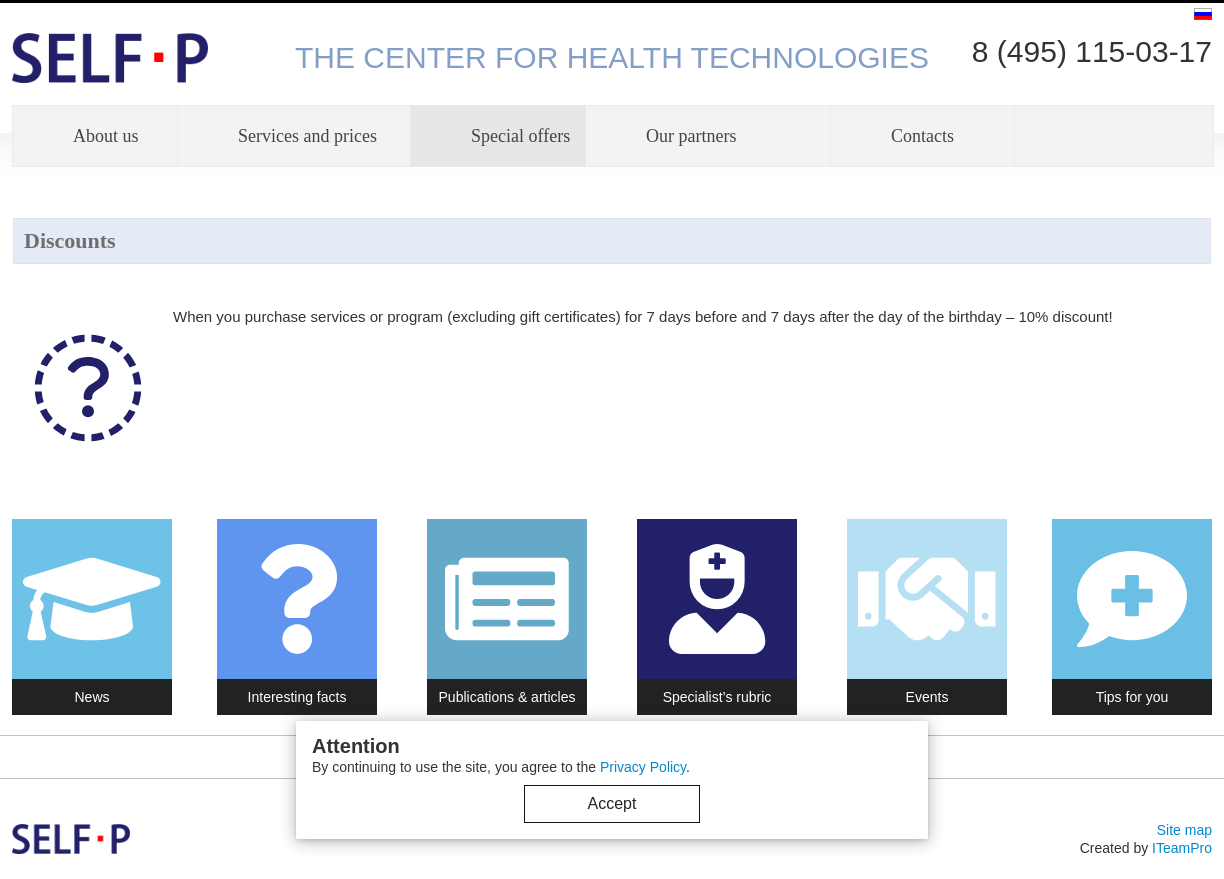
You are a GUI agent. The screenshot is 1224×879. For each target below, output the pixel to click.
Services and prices (307, 136)
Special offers (520, 136)
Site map (1184, 830)
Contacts (922, 136)
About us (106, 136)
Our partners (691, 136)
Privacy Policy (643, 767)
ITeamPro (1182, 848)
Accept (612, 803)
